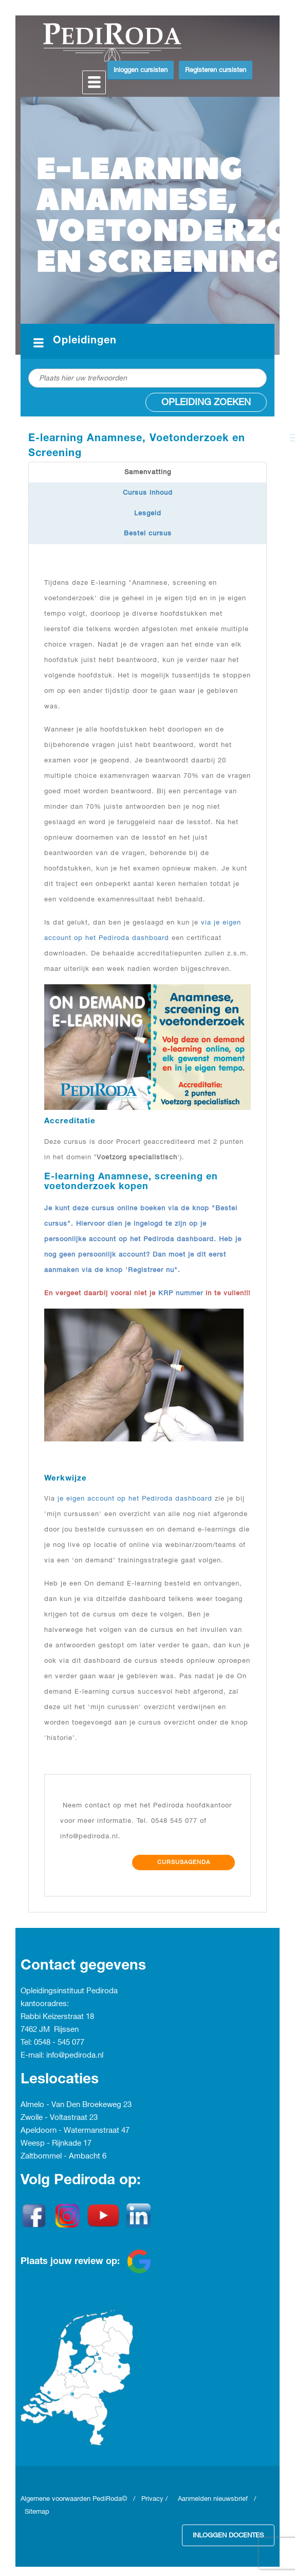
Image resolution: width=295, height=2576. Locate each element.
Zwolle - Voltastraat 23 (59, 2117)
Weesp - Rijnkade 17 (56, 2143)
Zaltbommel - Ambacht (61, 2156)
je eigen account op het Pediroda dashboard (135, 1498)
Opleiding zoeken (206, 402)
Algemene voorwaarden (57, 2499)
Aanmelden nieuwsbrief (213, 2499)
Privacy (152, 2499)
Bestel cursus (148, 533)
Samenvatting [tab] (147, 472)
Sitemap (37, 2512)
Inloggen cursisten (141, 70)
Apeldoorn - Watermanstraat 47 (75, 2130)
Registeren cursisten (215, 70)
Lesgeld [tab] (147, 513)
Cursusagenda (183, 1862)
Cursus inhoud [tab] (148, 493)
